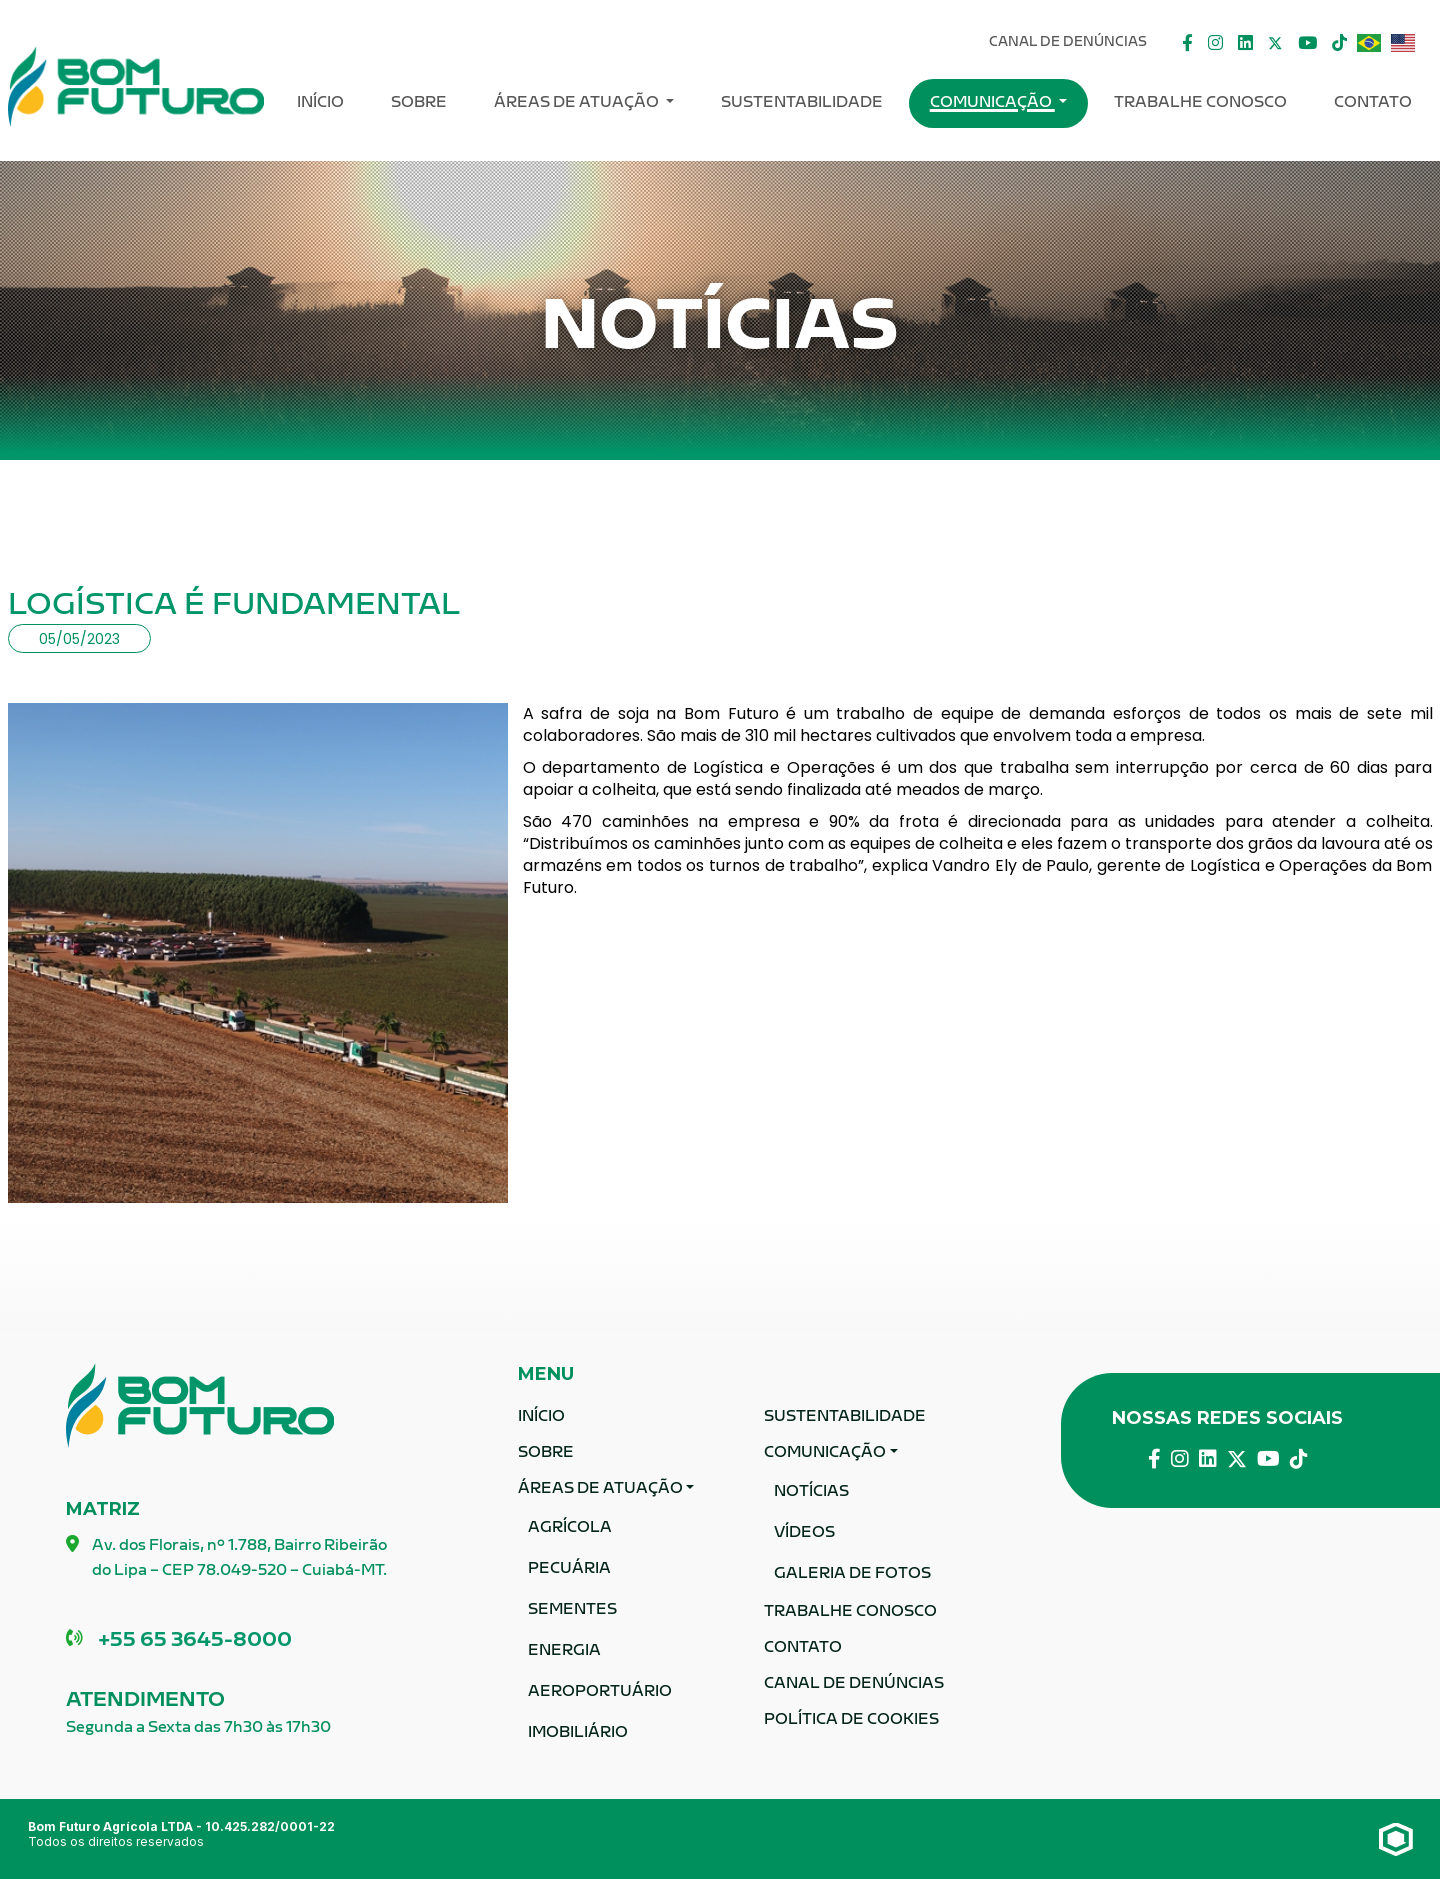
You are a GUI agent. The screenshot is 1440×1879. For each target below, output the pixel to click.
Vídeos (804, 1533)
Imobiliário (578, 1733)
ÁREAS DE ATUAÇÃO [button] (578, 103)
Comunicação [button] (992, 103)
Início (320, 103)
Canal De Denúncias (1068, 42)
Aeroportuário (600, 1692)
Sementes (572, 1610)
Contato (1373, 103)
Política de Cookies (851, 1720)
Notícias (811, 1492)
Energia (564, 1651)
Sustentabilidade (802, 103)
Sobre (419, 103)
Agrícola (570, 1528)
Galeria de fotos (852, 1574)
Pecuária (569, 1569)
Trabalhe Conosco (1200, 103)
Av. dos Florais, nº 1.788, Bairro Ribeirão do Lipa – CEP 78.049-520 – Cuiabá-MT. (226, 1560)
